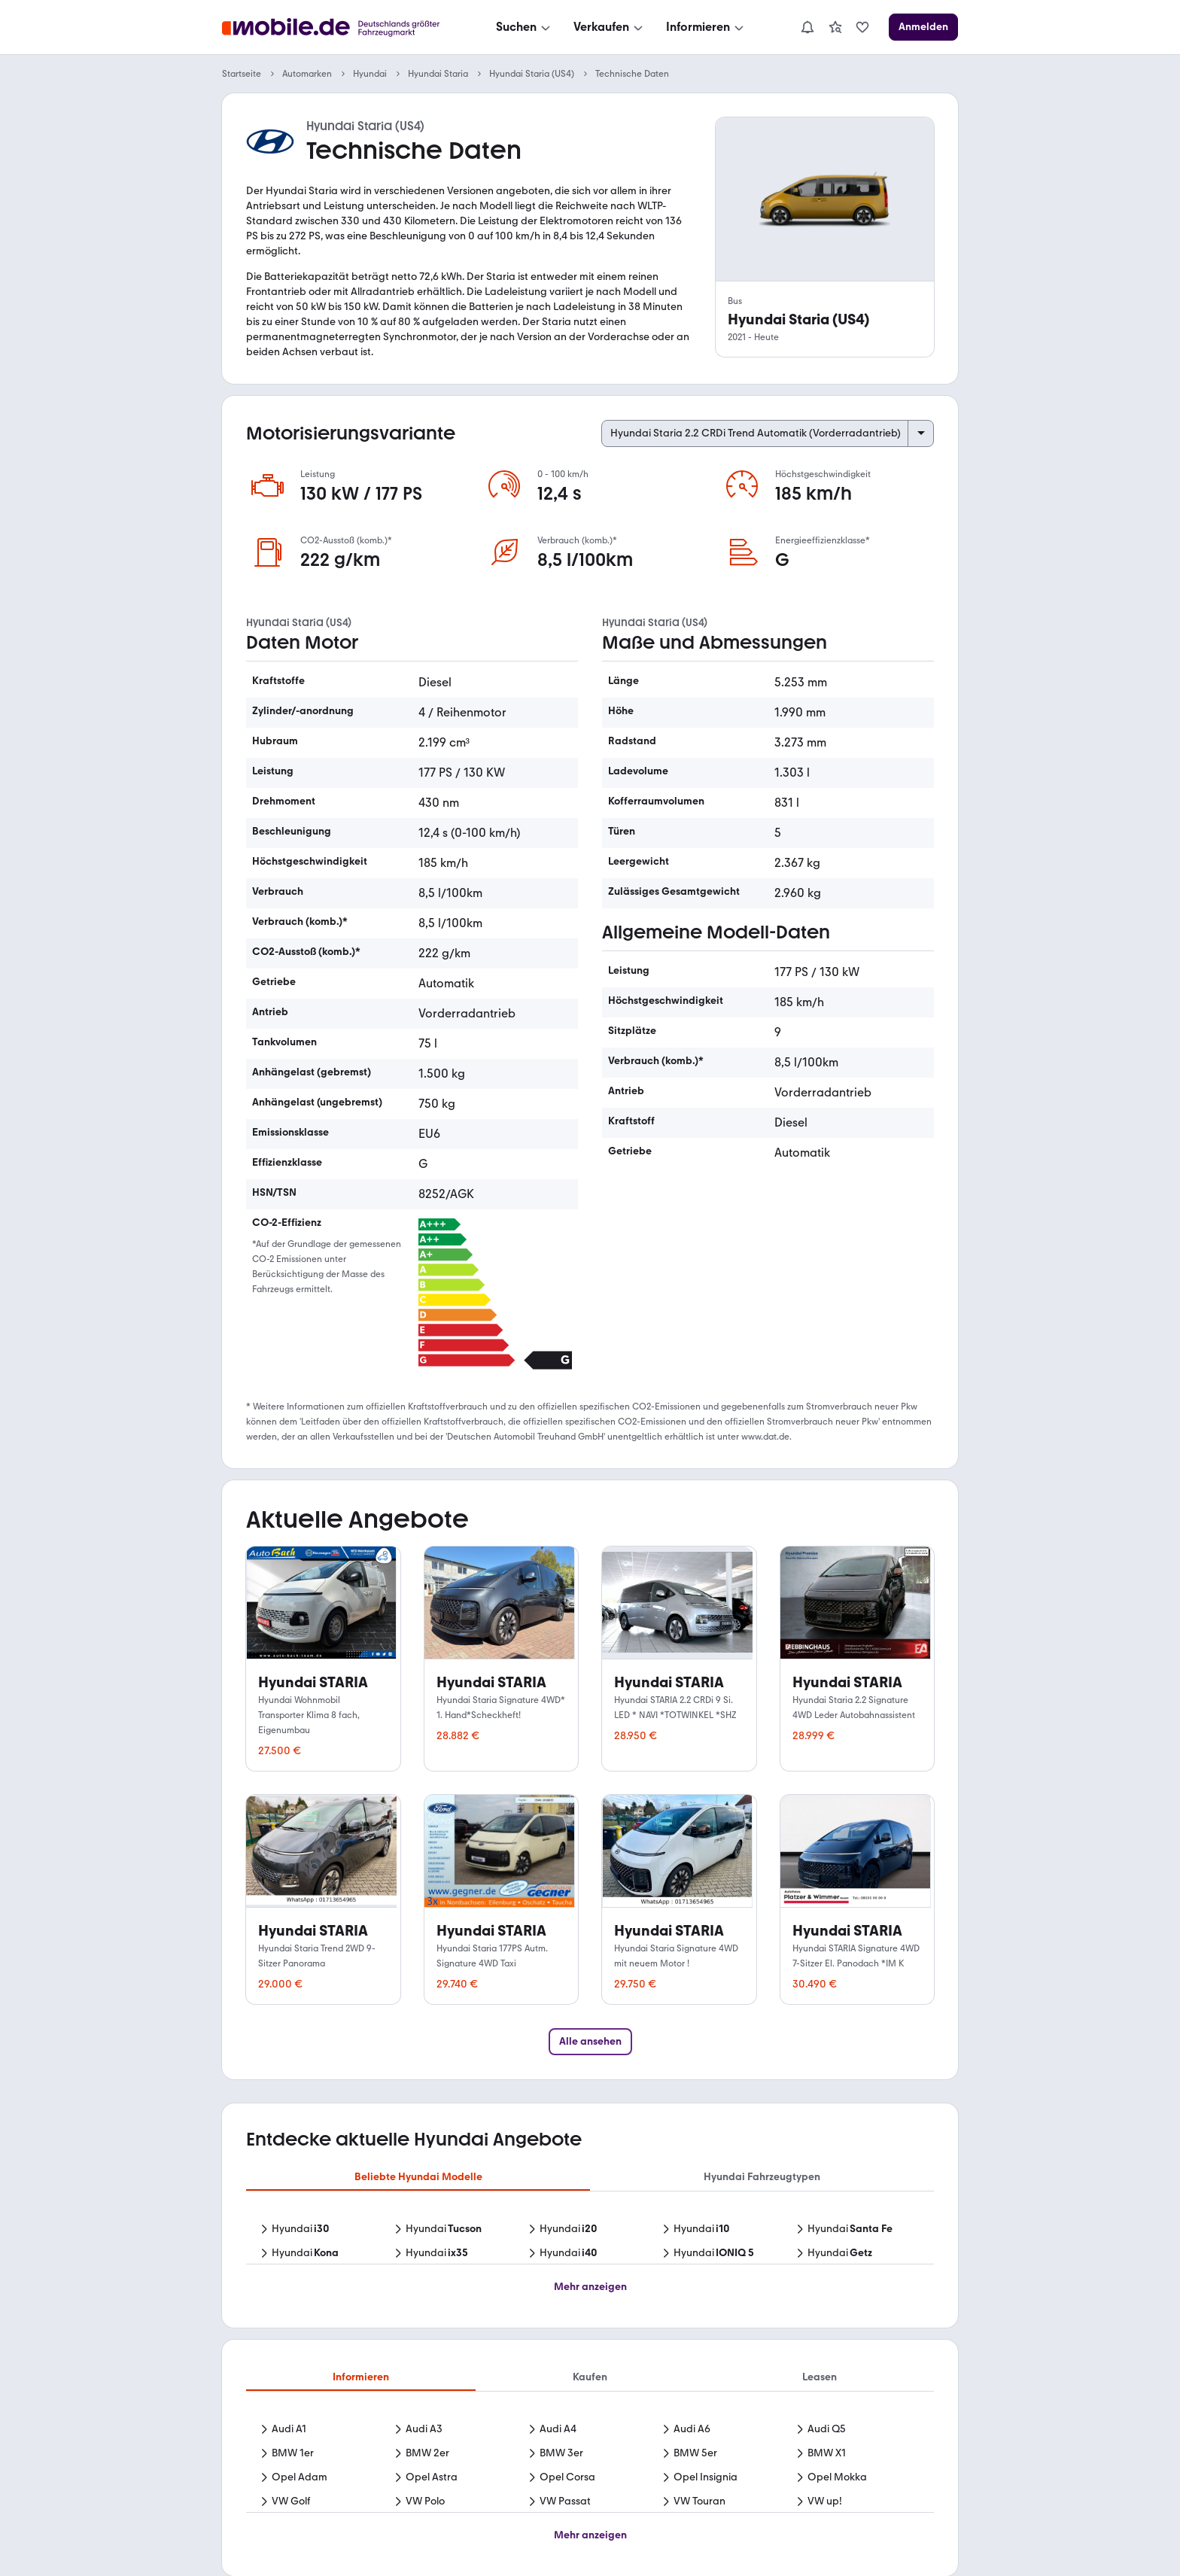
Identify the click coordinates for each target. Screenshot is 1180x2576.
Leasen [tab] (819, 2377)
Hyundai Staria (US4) (531, 73)
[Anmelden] (923, 27)
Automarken (307, 73)
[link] (835, 27)
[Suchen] (524, 27)
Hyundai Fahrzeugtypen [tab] (762, 2176)
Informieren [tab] (361, 2377)
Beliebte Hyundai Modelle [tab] (418, 2176)
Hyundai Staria (438, 73)
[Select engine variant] (767, 433)
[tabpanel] (590, 2243)
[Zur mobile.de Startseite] (335, 27)
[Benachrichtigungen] (807, 27)
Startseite (241, 73)
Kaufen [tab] (590, 2377)
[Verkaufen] (609, 27)
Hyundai (370, 73)
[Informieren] (706, 27)
